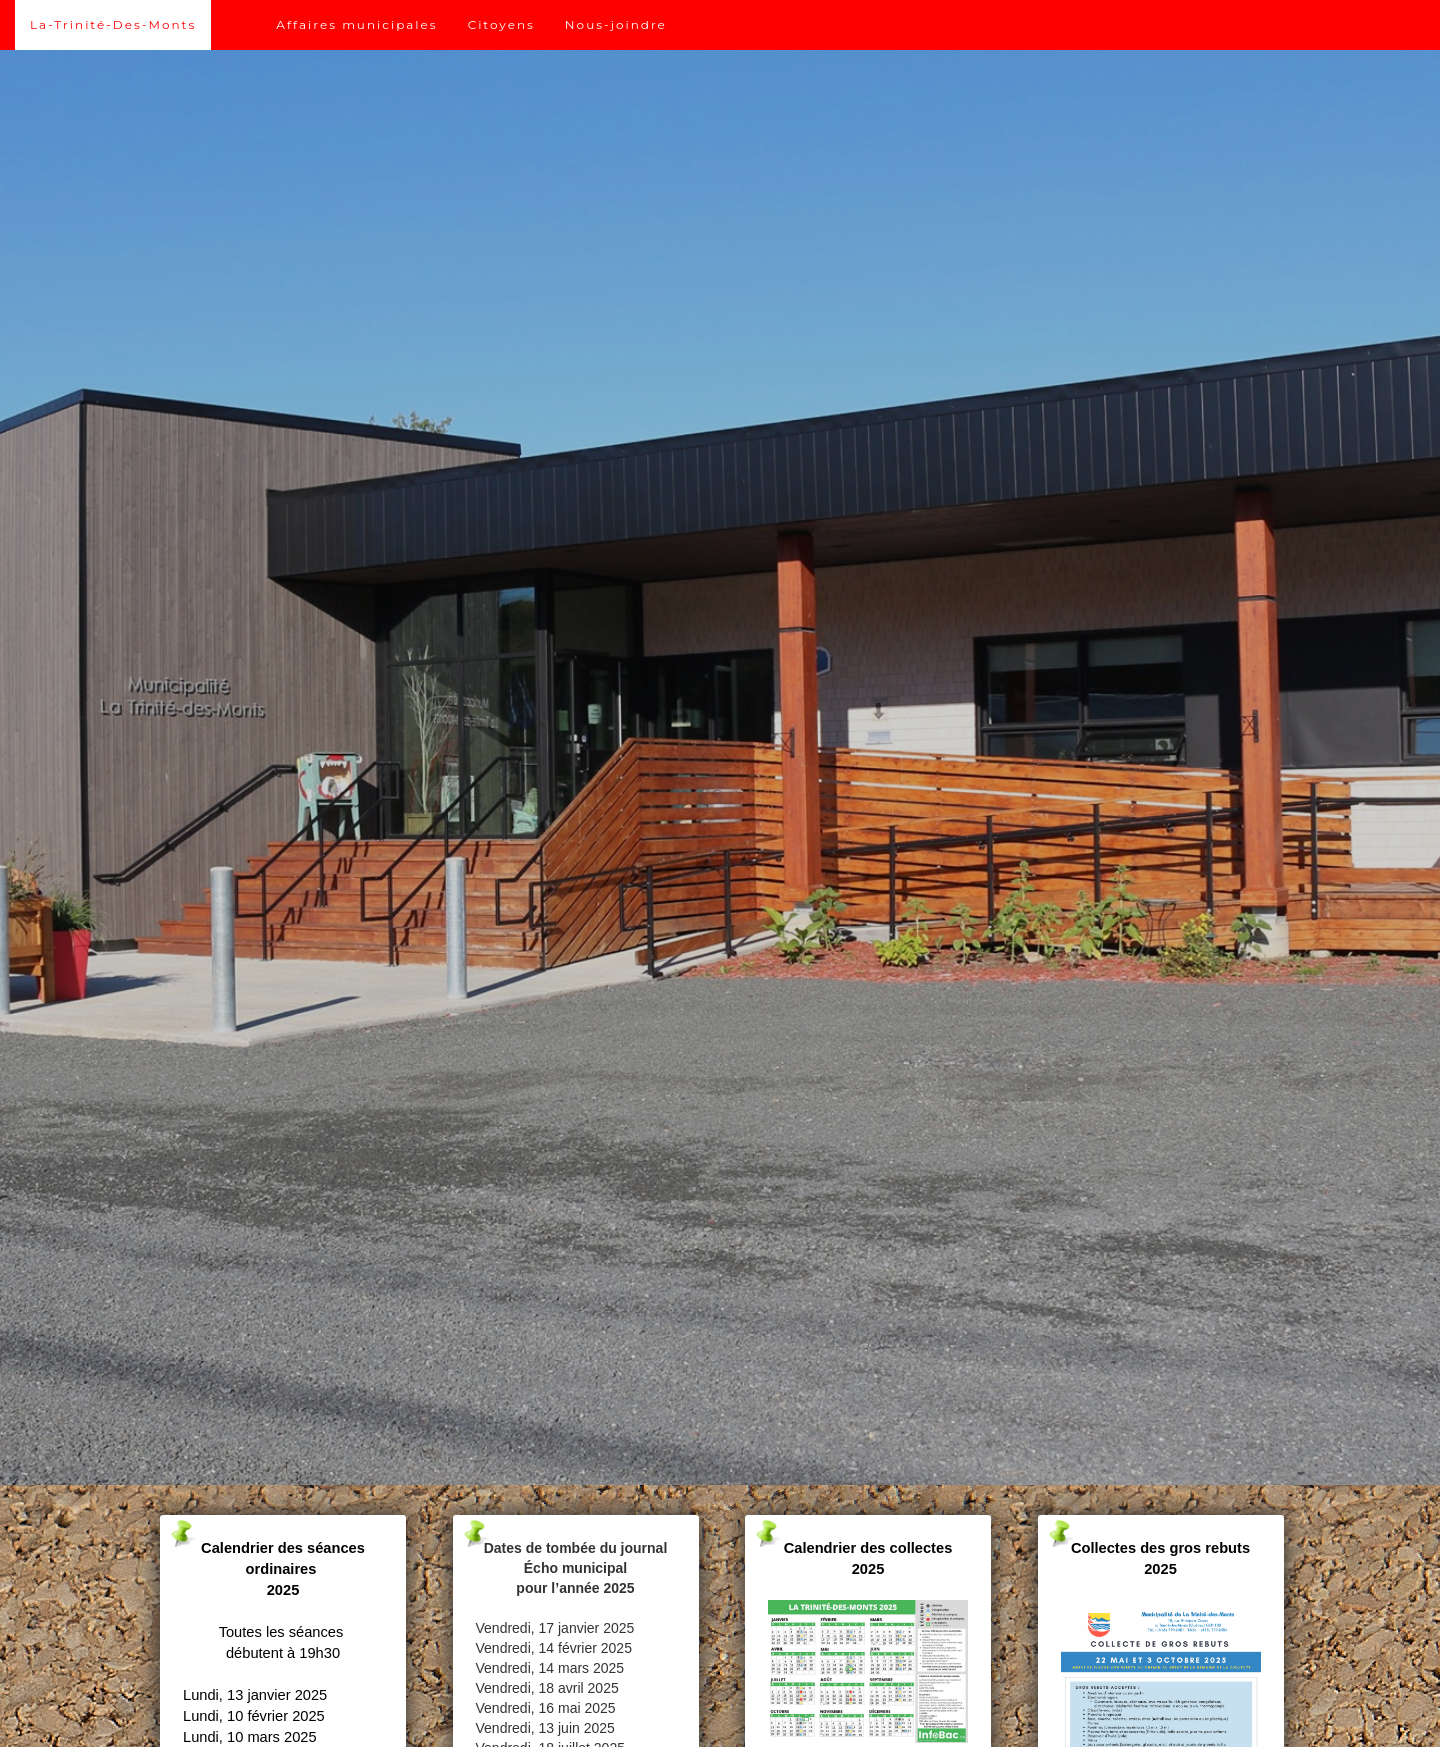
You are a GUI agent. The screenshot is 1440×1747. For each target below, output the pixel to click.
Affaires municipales (356, 24)
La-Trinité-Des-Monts (113, 24)
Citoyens (501, 24)
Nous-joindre (616, 24)
